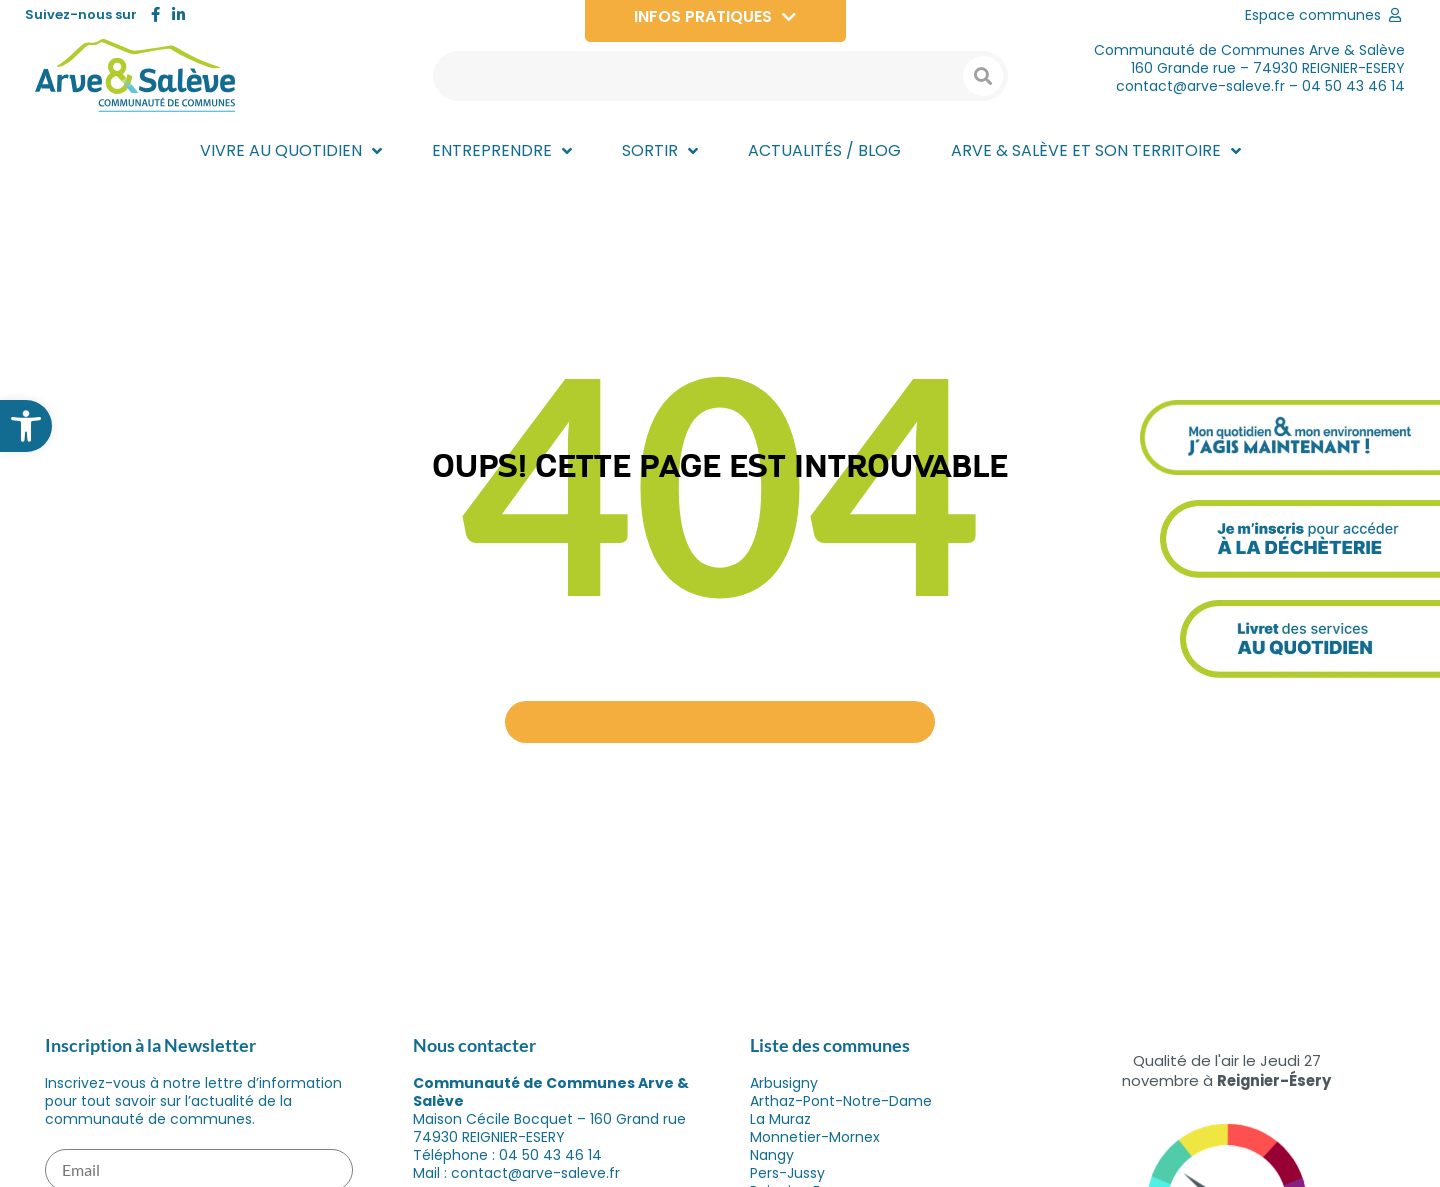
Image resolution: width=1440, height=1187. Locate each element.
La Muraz (780, 1119)
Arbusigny (784, 1083)
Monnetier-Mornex (815, 1137)
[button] (26, 426)
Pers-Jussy (787, 1173)
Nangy (772, 1155)
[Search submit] (983, 76)
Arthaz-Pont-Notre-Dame (841, 1101)
